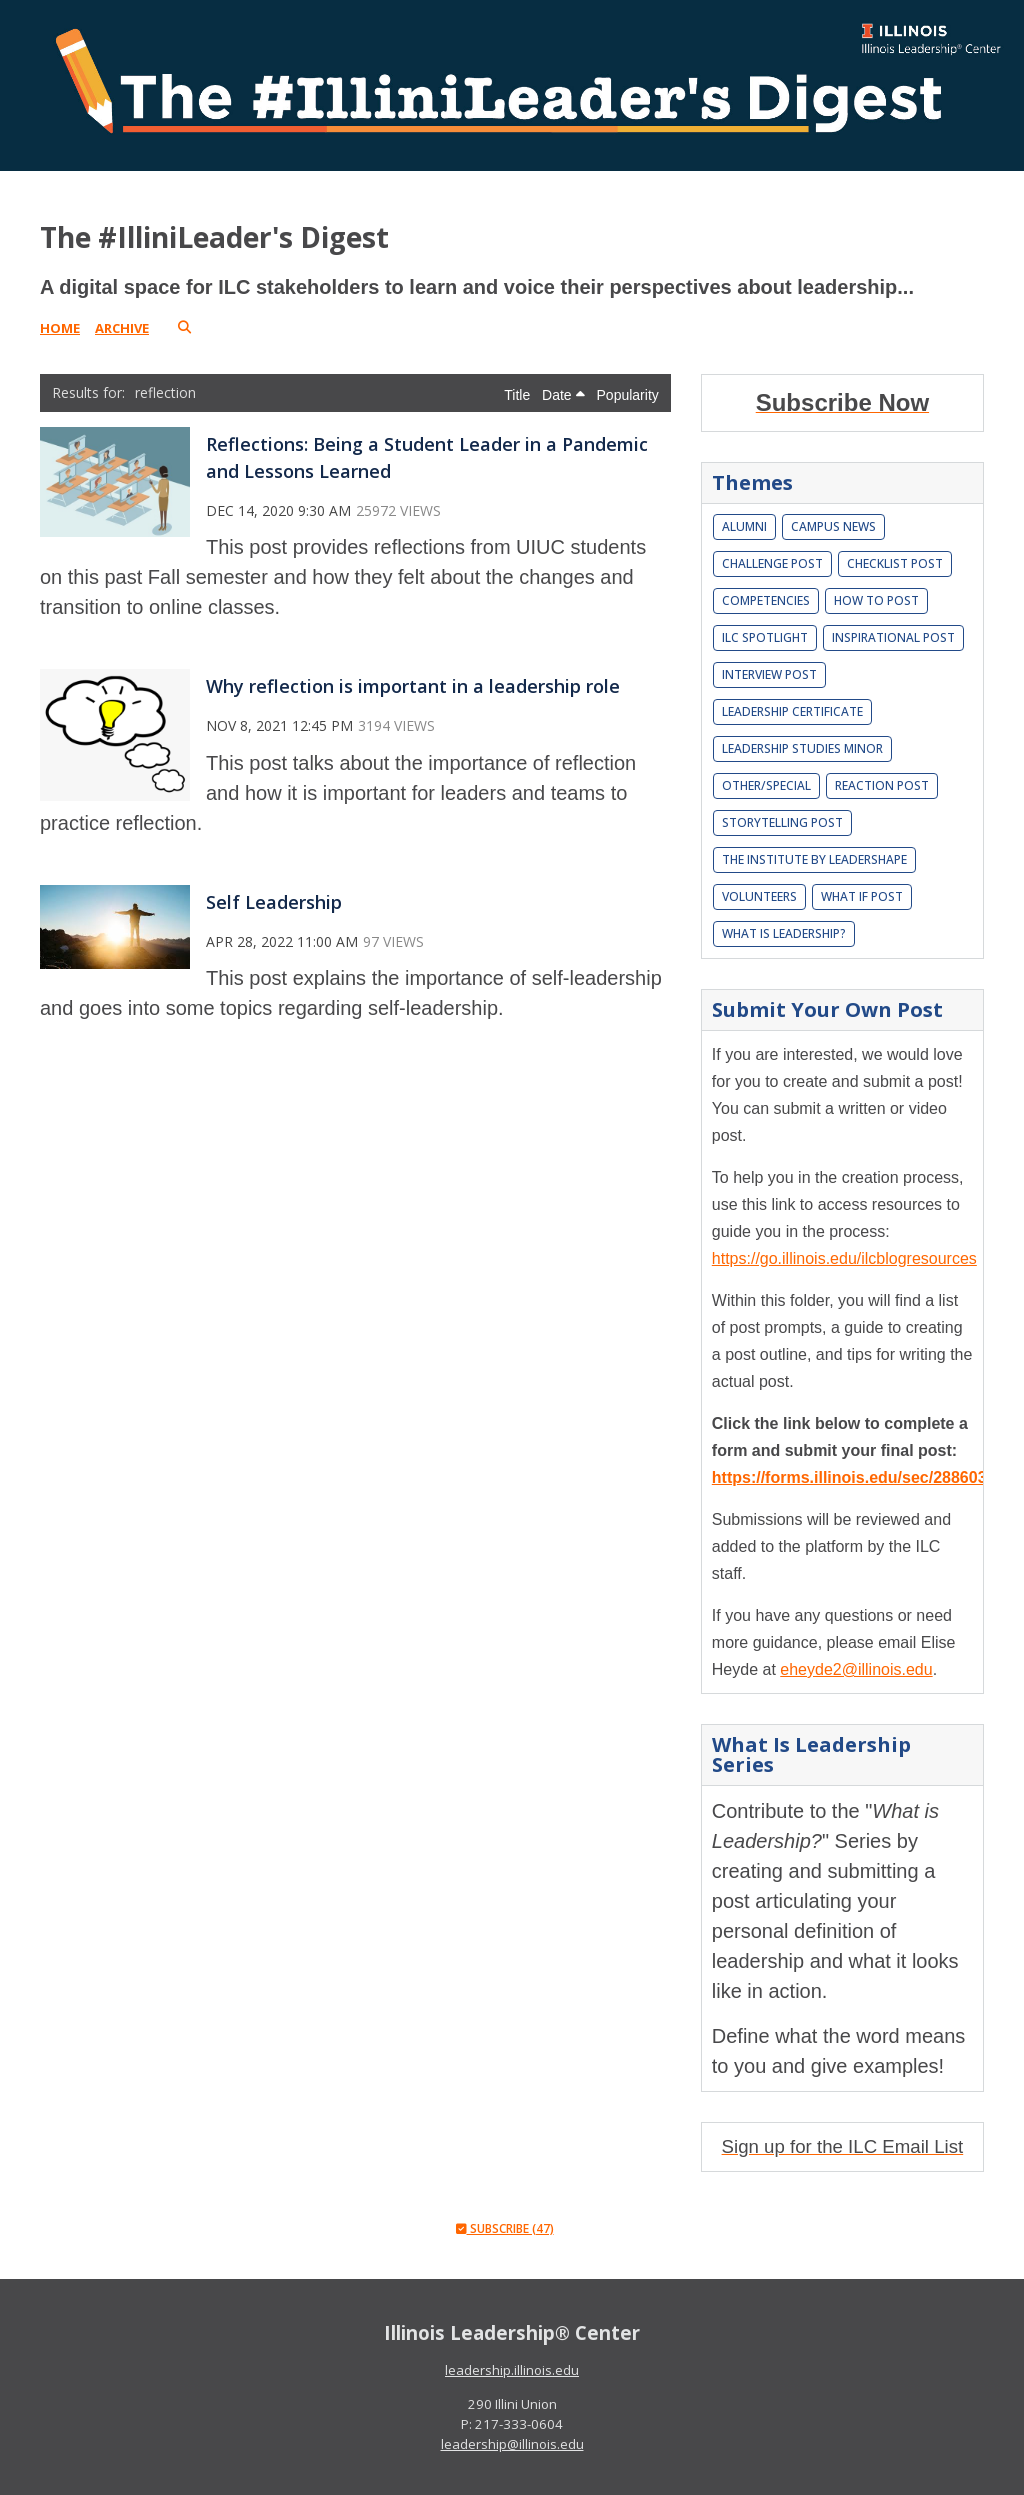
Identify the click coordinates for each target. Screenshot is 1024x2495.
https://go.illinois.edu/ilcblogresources (844, 1258)
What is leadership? (784, 933)
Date (563, 395)
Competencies (766, 600)
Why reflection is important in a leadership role (413, 686)
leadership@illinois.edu (512, 2444)
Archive (122, 328)
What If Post (862, 896)
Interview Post (769, 674)
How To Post (876, 600)
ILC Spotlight (765, 637)
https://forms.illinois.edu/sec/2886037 (854, 1477)
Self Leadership (274, 902)
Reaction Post (882, 785)
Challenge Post (772, 563)
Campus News (833, 526)
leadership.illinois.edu (512, 2370)
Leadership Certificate (792, 711)
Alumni (744, 526)
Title (519, 395)
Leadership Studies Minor (802, 748)
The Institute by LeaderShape (814, 859)
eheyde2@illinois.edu (856, 1669)
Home (60, 328)
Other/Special (766, 785)
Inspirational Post (893, 637)
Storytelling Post (782, 822)
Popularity (628, 395)
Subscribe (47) (505, 2228)
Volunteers (759, 896)
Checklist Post (895, 563)
